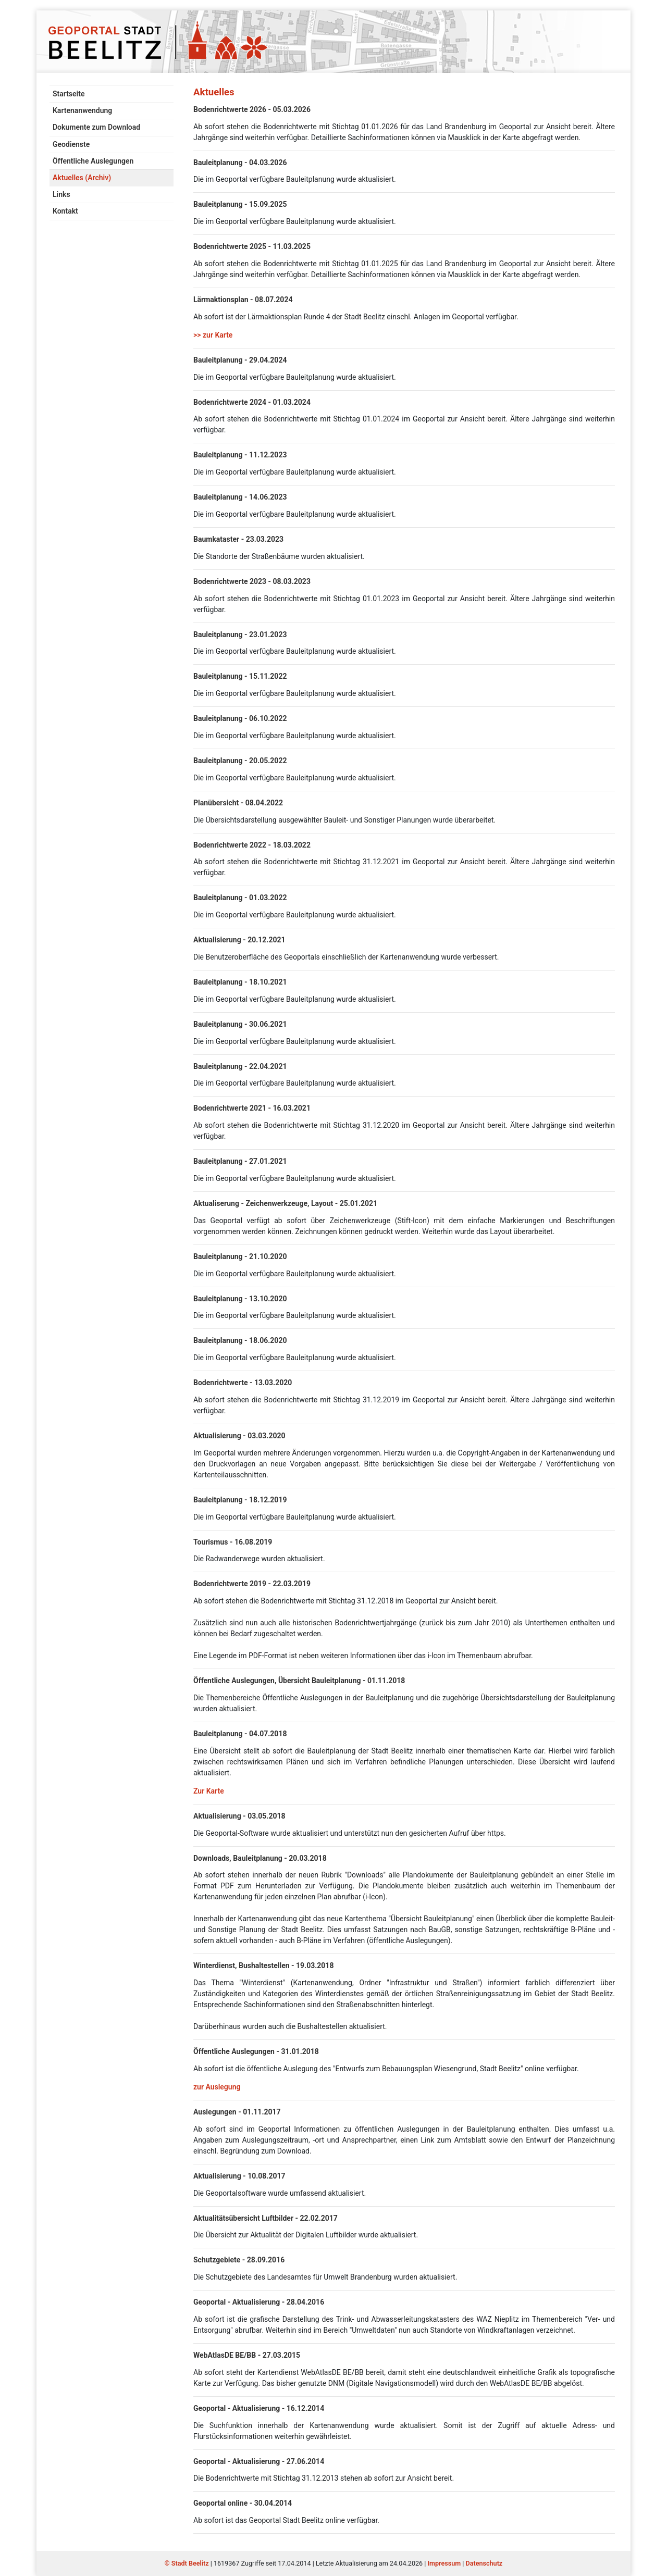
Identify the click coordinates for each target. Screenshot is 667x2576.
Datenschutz (484, 2563)
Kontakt (65, 211)
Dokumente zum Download (96, 127)
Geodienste (71, 144)
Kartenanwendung (82, 110)
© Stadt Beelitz (188, 2563)
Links (61, 194)
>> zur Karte (212, 335)
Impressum (444, 2563)
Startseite (68, 94)
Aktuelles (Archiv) (82, 177)
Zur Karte (208, 1791)
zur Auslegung (216, 2087)
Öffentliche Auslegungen (93, 161)
